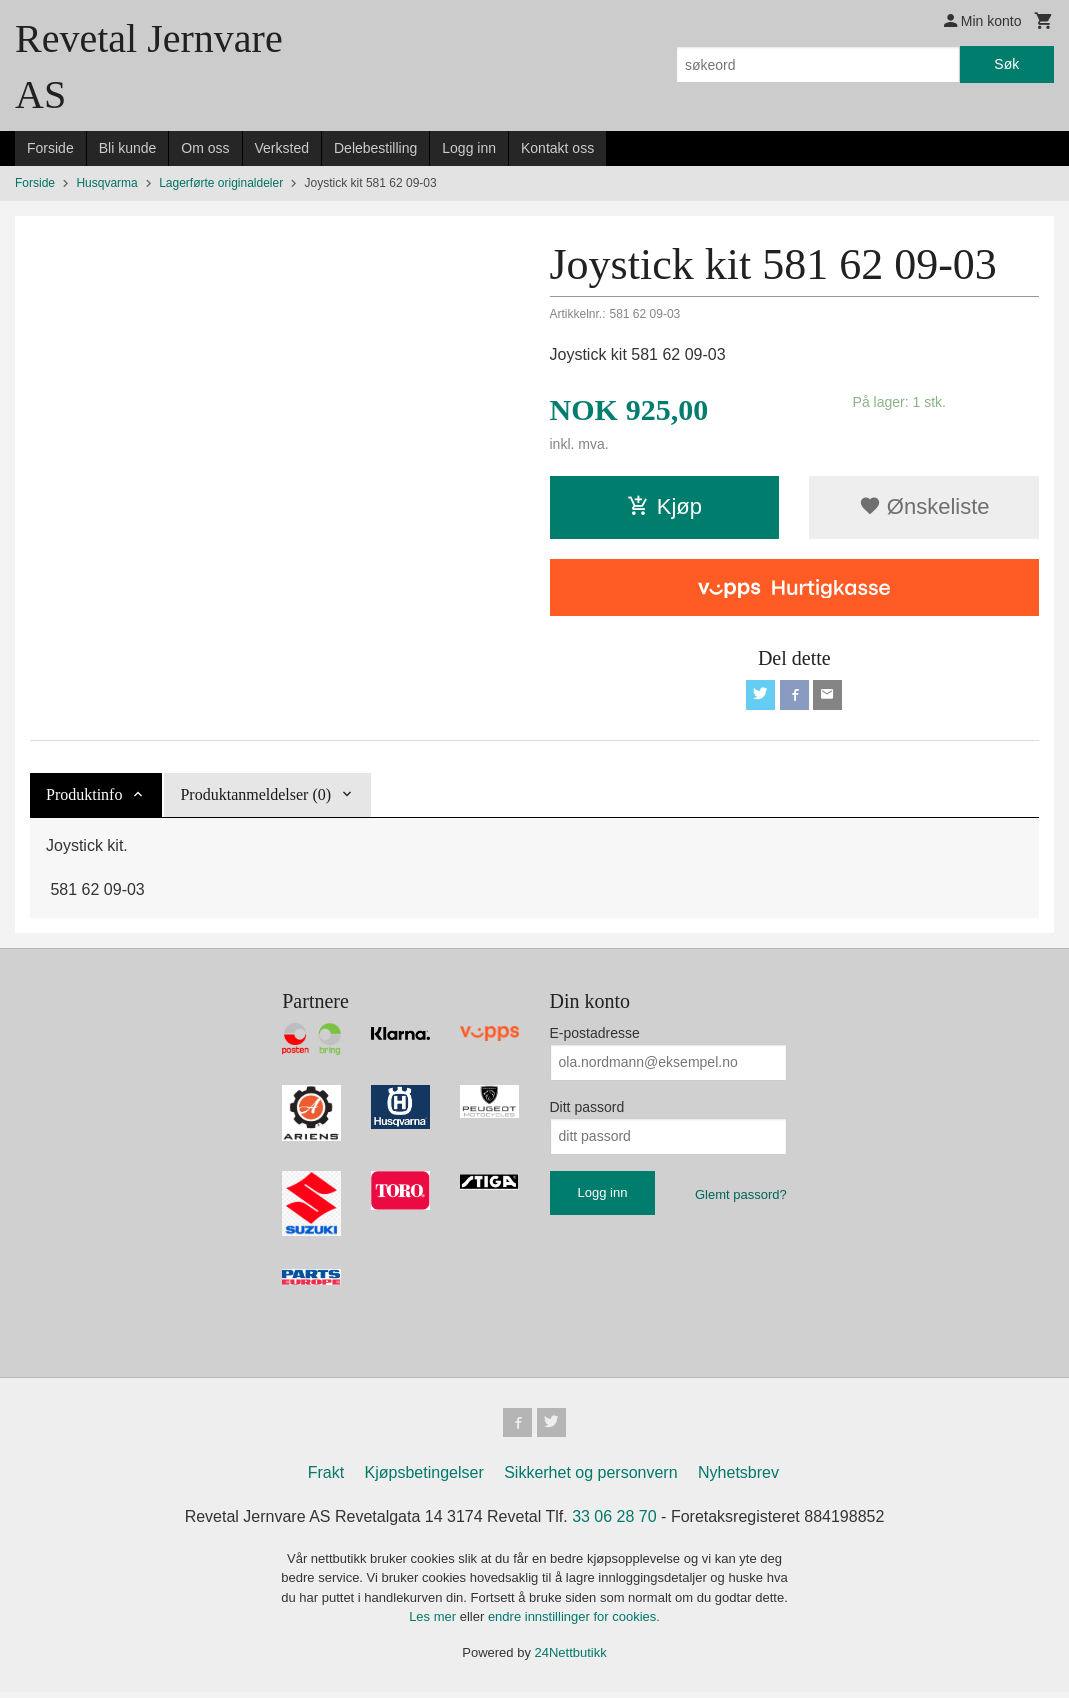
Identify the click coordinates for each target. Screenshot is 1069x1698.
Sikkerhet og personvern (590, 1477)
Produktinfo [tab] (84, 796)
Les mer (434, 1622)
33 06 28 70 (614, 1521)
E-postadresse (595, 1035)
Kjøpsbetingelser (424, 1477)
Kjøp (664, 506)
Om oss (205, 148)
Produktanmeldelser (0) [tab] (255, 796)
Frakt (326, 1477)
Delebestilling (375, 148)
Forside (50, 148)
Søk (1006, 64)
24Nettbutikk (571, 1657)
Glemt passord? (741, 1196)
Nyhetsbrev (738, 1477)
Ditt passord (587, 1109)
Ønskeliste (924, 506)
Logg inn (469, 148)
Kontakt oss (557, 148)
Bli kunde (128, 148)
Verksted (282, 148)
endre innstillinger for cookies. (574, 1622)
